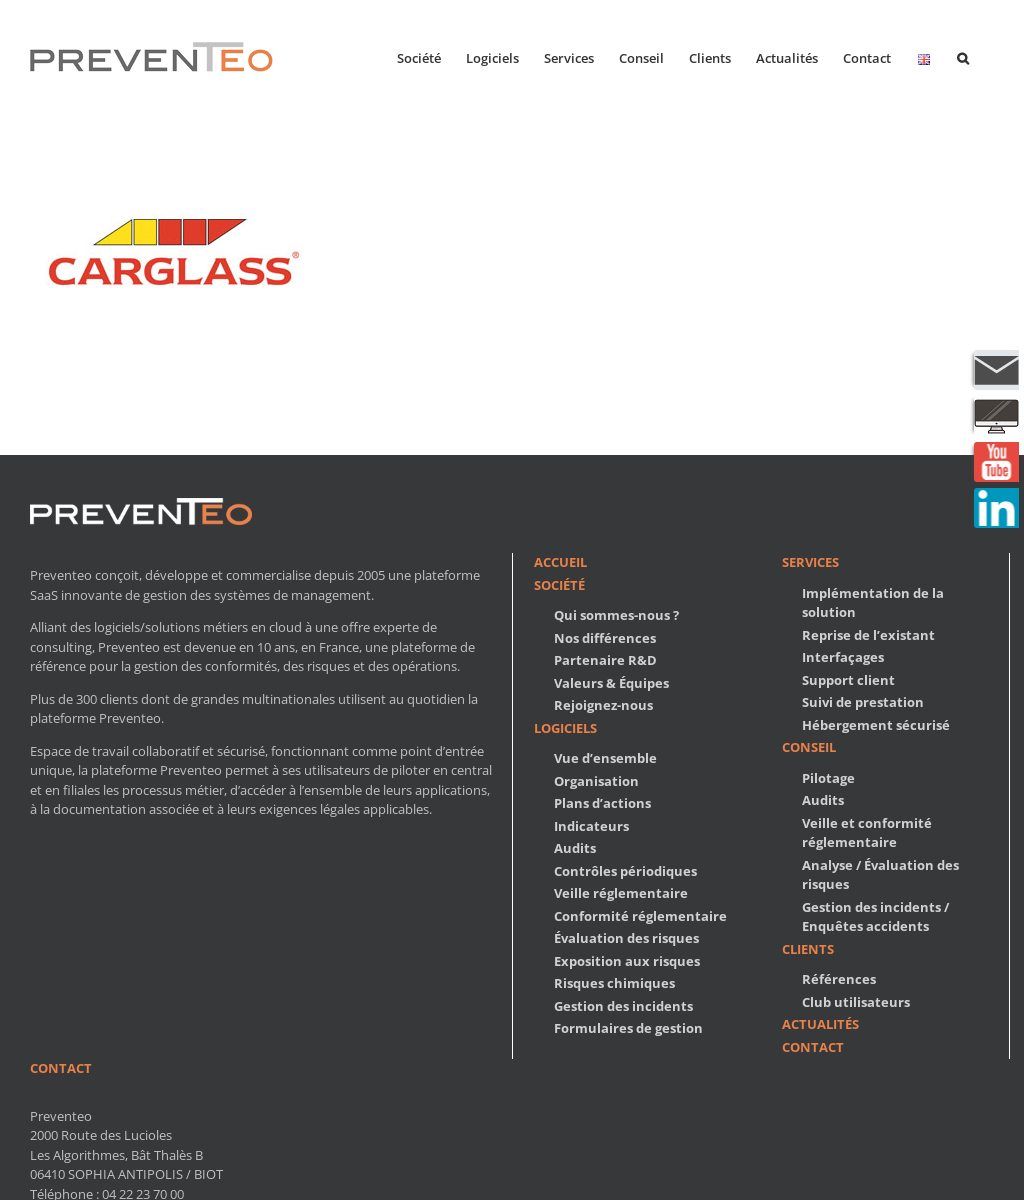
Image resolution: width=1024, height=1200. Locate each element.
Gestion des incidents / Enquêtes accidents (875, 917)
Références (839, 979)
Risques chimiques (614, 983)
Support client (848, 680)
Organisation (596, 781)
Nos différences (605, 638)
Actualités (820, 1024)
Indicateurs (591, 826)
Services (810, 562)
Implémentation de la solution (873, 603)
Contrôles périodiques (625, 871)
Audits (575, 848)
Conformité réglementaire (640, 916)
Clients (808, 949)
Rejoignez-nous (603, 705)
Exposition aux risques (627, 961)
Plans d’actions (602, 803)
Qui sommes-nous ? (616, 615)
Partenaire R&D (605, 660)
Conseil (809, 747)
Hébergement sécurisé (876, 725)
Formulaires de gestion (628, 1028)
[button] (963, 56)
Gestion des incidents (623, 1006)
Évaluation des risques (626, 938)
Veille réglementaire (621, 893)
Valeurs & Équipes (611, 683)
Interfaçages (843, 657)
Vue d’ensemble (605, 758)
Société (559, 585)
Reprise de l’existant (868, 635)
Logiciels (565, 728)
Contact (813, 1047)
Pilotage (828, 778)
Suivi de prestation (863, 702)
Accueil (560, 562)
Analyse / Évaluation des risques (880, 875)
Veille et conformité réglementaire (867, 833)
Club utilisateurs (856, 1002)
